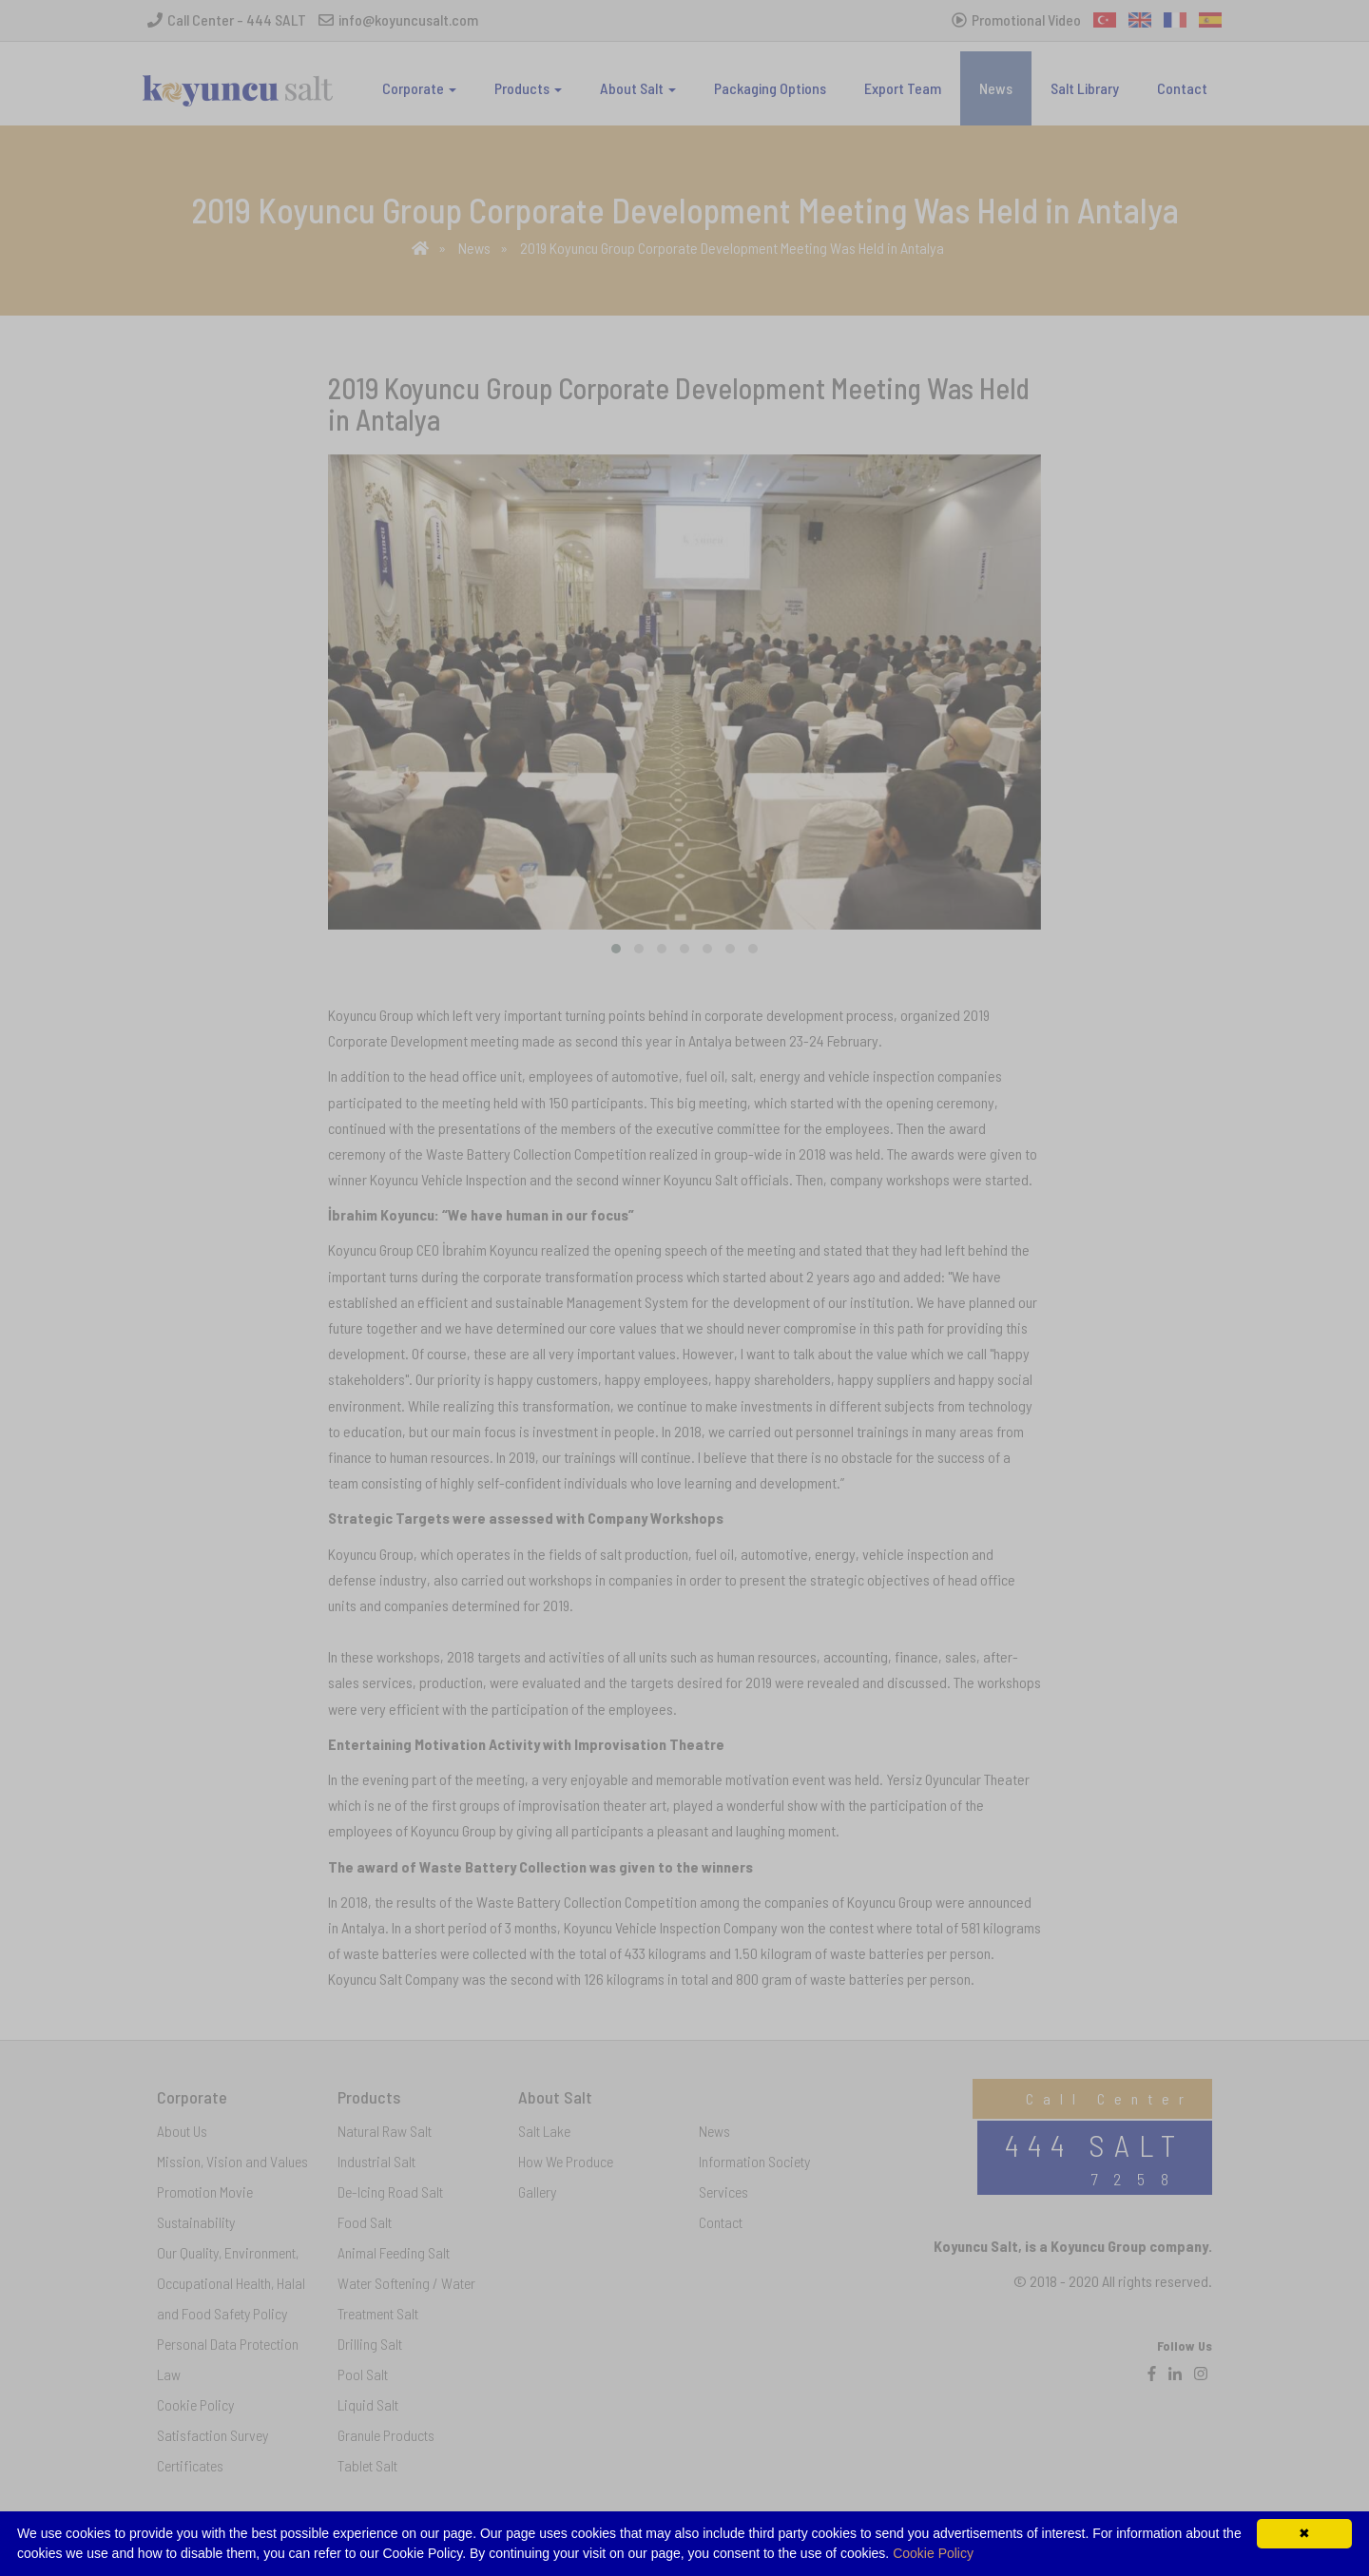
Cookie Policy (933, 2553)
